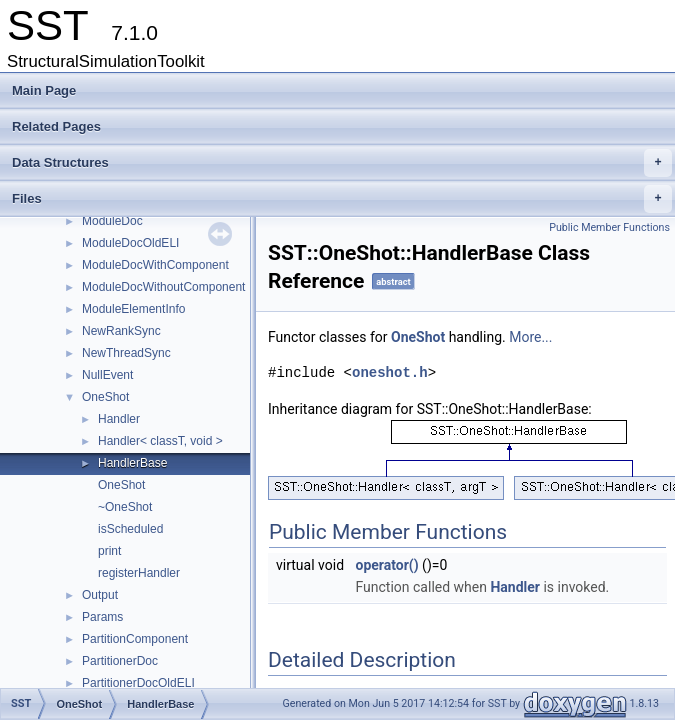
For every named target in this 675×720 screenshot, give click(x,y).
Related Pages (56, 126)
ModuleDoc (112, 221)
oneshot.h (390, 372)
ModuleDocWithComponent (155, 265)
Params (102, 617)
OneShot (105, 397)
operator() (387, 565)
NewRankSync (121, 331)
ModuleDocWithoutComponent (163, 287)
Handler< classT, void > (160, 441)
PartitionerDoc (120, 661)
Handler (119, 419)
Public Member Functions (609, 227)
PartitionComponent (135, 639)
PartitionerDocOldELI (138, 683)
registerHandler (139, 573)
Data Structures (342, 163)
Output (100, 595)
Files (342, 199)
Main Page (44, 90)
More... (530, 337)
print (109, 551)
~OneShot (125, 507)
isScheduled (130, 529)
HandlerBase (132, 463)
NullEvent (107, 375)
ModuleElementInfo (133, 309)
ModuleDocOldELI (130, 243)
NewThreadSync (126, 353)
